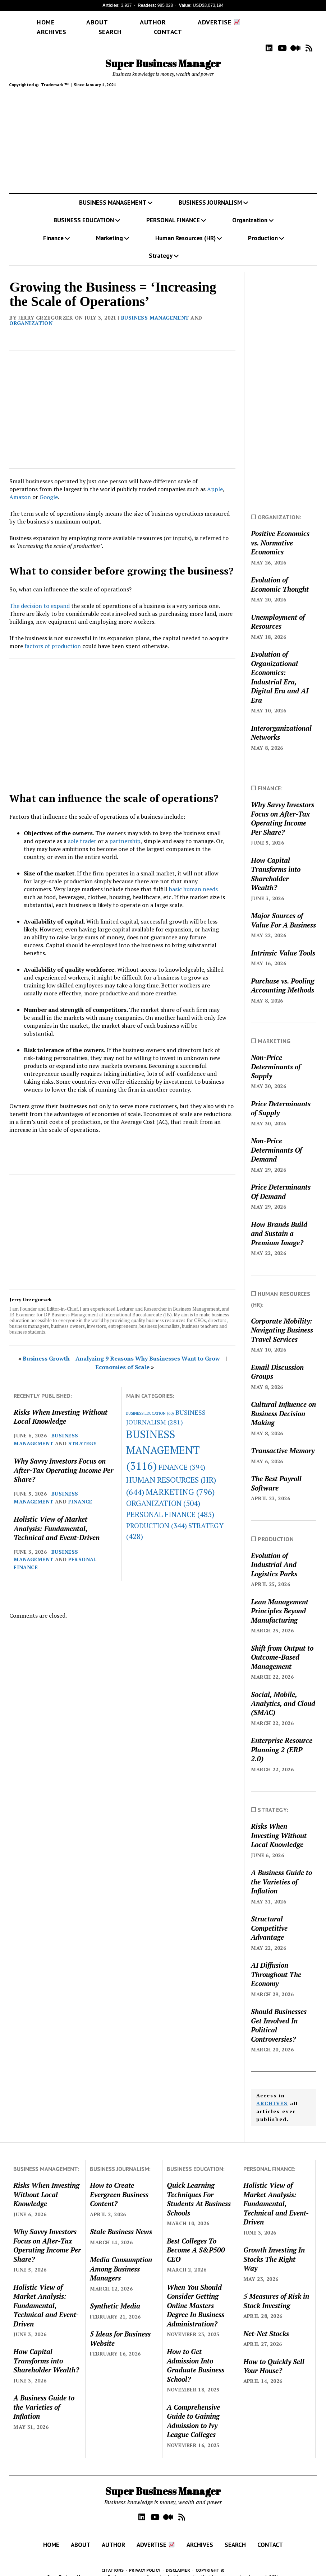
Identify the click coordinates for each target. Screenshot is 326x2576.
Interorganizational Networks (281, 722)
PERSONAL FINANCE (173, 210)
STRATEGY (82, 1432)
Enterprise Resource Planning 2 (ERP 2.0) (281, 1739)
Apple (215, 479)
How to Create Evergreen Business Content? (119, 2184)
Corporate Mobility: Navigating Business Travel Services (282, 1319)
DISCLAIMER (178, 2559)
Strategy (161, 245)
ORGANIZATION (30, 312)
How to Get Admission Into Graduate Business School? (195, 2354)
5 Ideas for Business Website (120, 2328)
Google (49, 486)
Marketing (109, 228)
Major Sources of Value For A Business (283, 910)
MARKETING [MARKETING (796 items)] (180, 1481)
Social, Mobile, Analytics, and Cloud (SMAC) (283, 1693)
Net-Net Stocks (266, 2323)
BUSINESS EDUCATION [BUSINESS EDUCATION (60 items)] (150, 1402)
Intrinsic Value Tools (283, 942)
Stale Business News (121, 2221)
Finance (53, 228)
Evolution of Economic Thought (280, 574)
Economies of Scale (122, 1357)
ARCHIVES (272, 2092)
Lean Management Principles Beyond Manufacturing (279, 1600)
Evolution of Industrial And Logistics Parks (274, 1554)
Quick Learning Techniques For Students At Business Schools (199, 2188)
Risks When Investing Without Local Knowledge (60, 1406)
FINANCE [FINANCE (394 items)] (182, 1456)
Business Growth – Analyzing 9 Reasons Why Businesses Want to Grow (121, 1348)
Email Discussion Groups (277, 1361)
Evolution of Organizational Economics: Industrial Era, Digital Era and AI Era (279, 666)
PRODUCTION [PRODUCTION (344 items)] (156, 1515)
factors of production (52, 636)
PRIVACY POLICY (144, 2559)
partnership (125, 830)
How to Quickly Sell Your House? (273, 2356)
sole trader (82, 830)
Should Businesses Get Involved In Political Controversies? (279, 2014)
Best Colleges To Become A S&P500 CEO (196, 2239)
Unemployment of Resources (278, 611)
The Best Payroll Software (276, 1473)
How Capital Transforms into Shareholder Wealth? (275, 863)
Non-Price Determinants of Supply (275, 1056)
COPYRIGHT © (210, 2559)
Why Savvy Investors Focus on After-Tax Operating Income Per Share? (63, 1459)
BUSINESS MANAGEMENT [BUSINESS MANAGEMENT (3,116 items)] (163, 1439)
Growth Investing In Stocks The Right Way (274, 2248)
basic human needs (193, 879)
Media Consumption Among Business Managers (121, 2258)
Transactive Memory (282, 1440)
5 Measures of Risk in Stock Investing (276, 2290)
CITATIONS (112, 2559)
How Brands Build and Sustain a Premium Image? (279, 1223)
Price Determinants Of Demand (281, 1181)
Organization (249, 210)
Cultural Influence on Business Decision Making (283, 1403)
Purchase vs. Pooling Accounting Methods (282, 975)
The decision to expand (39, 595)
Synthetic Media (115, 2295)
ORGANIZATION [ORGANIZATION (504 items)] (163, 1493)
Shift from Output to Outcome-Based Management (282, 1646)
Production (263, 228)
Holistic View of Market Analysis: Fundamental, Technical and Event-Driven (57, 1517)
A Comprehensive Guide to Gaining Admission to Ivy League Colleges (193, 2410)
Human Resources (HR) (185, 228)
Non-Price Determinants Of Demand (276, 1139)
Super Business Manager (163, 53)
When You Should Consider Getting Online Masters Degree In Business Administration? (195, 2295)
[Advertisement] (163, 132)
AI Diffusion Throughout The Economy (276, 1963)
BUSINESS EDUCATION (84, 210)
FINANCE (80, 1491)
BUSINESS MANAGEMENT (112, 192)
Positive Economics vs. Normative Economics (280, 532)
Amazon (20, 486)
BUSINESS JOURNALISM (210, 192)
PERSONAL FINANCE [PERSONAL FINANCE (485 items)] (170, 1504)
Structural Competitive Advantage (269, 1917)
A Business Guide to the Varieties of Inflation (281, 1871)
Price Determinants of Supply (281, 1098)
